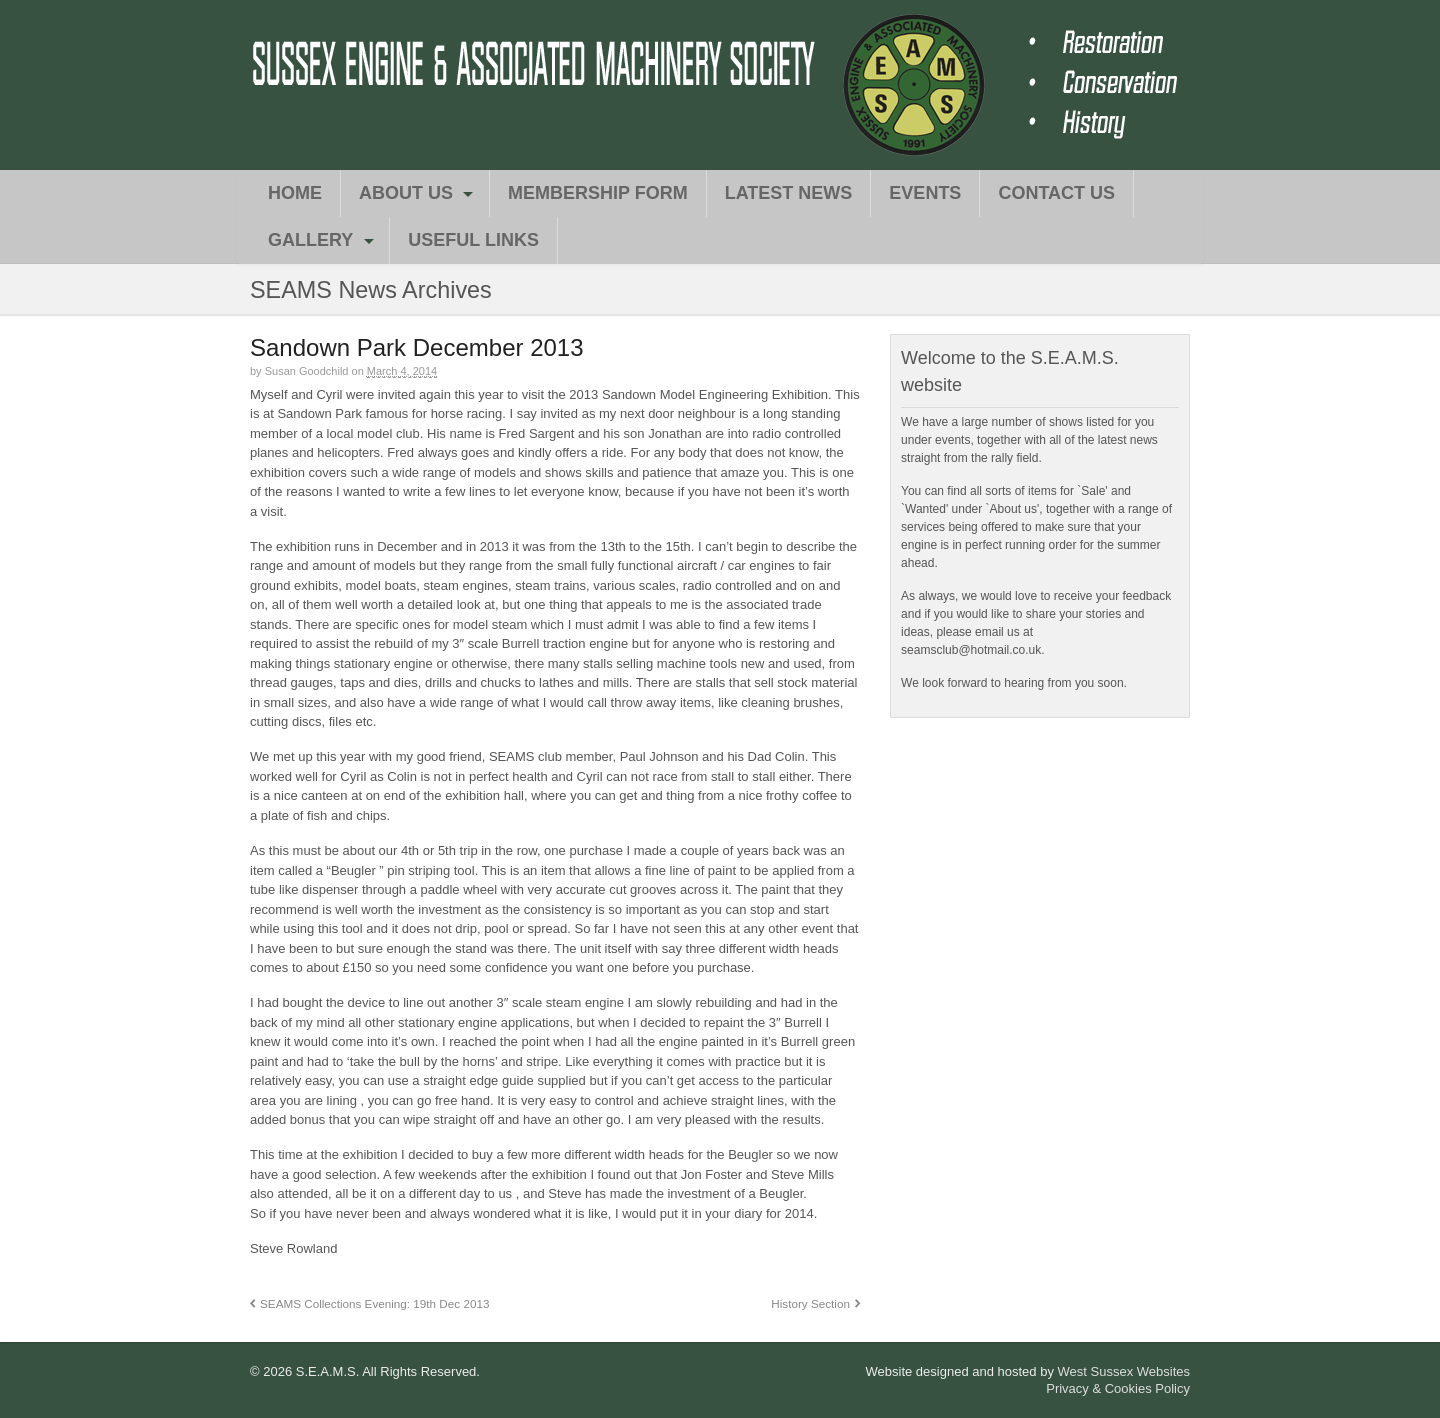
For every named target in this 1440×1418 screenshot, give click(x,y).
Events (925, 193)
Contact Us (1056, 193)
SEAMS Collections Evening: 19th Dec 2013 (374, 1303)
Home (295, 193)
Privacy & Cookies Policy (1118, 1388)
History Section (810, 1303)
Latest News (789, 193)
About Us (406, 193)
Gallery (310, 240)
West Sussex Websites (1124, 1371)
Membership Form (598, 193)
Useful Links (473, 240)
